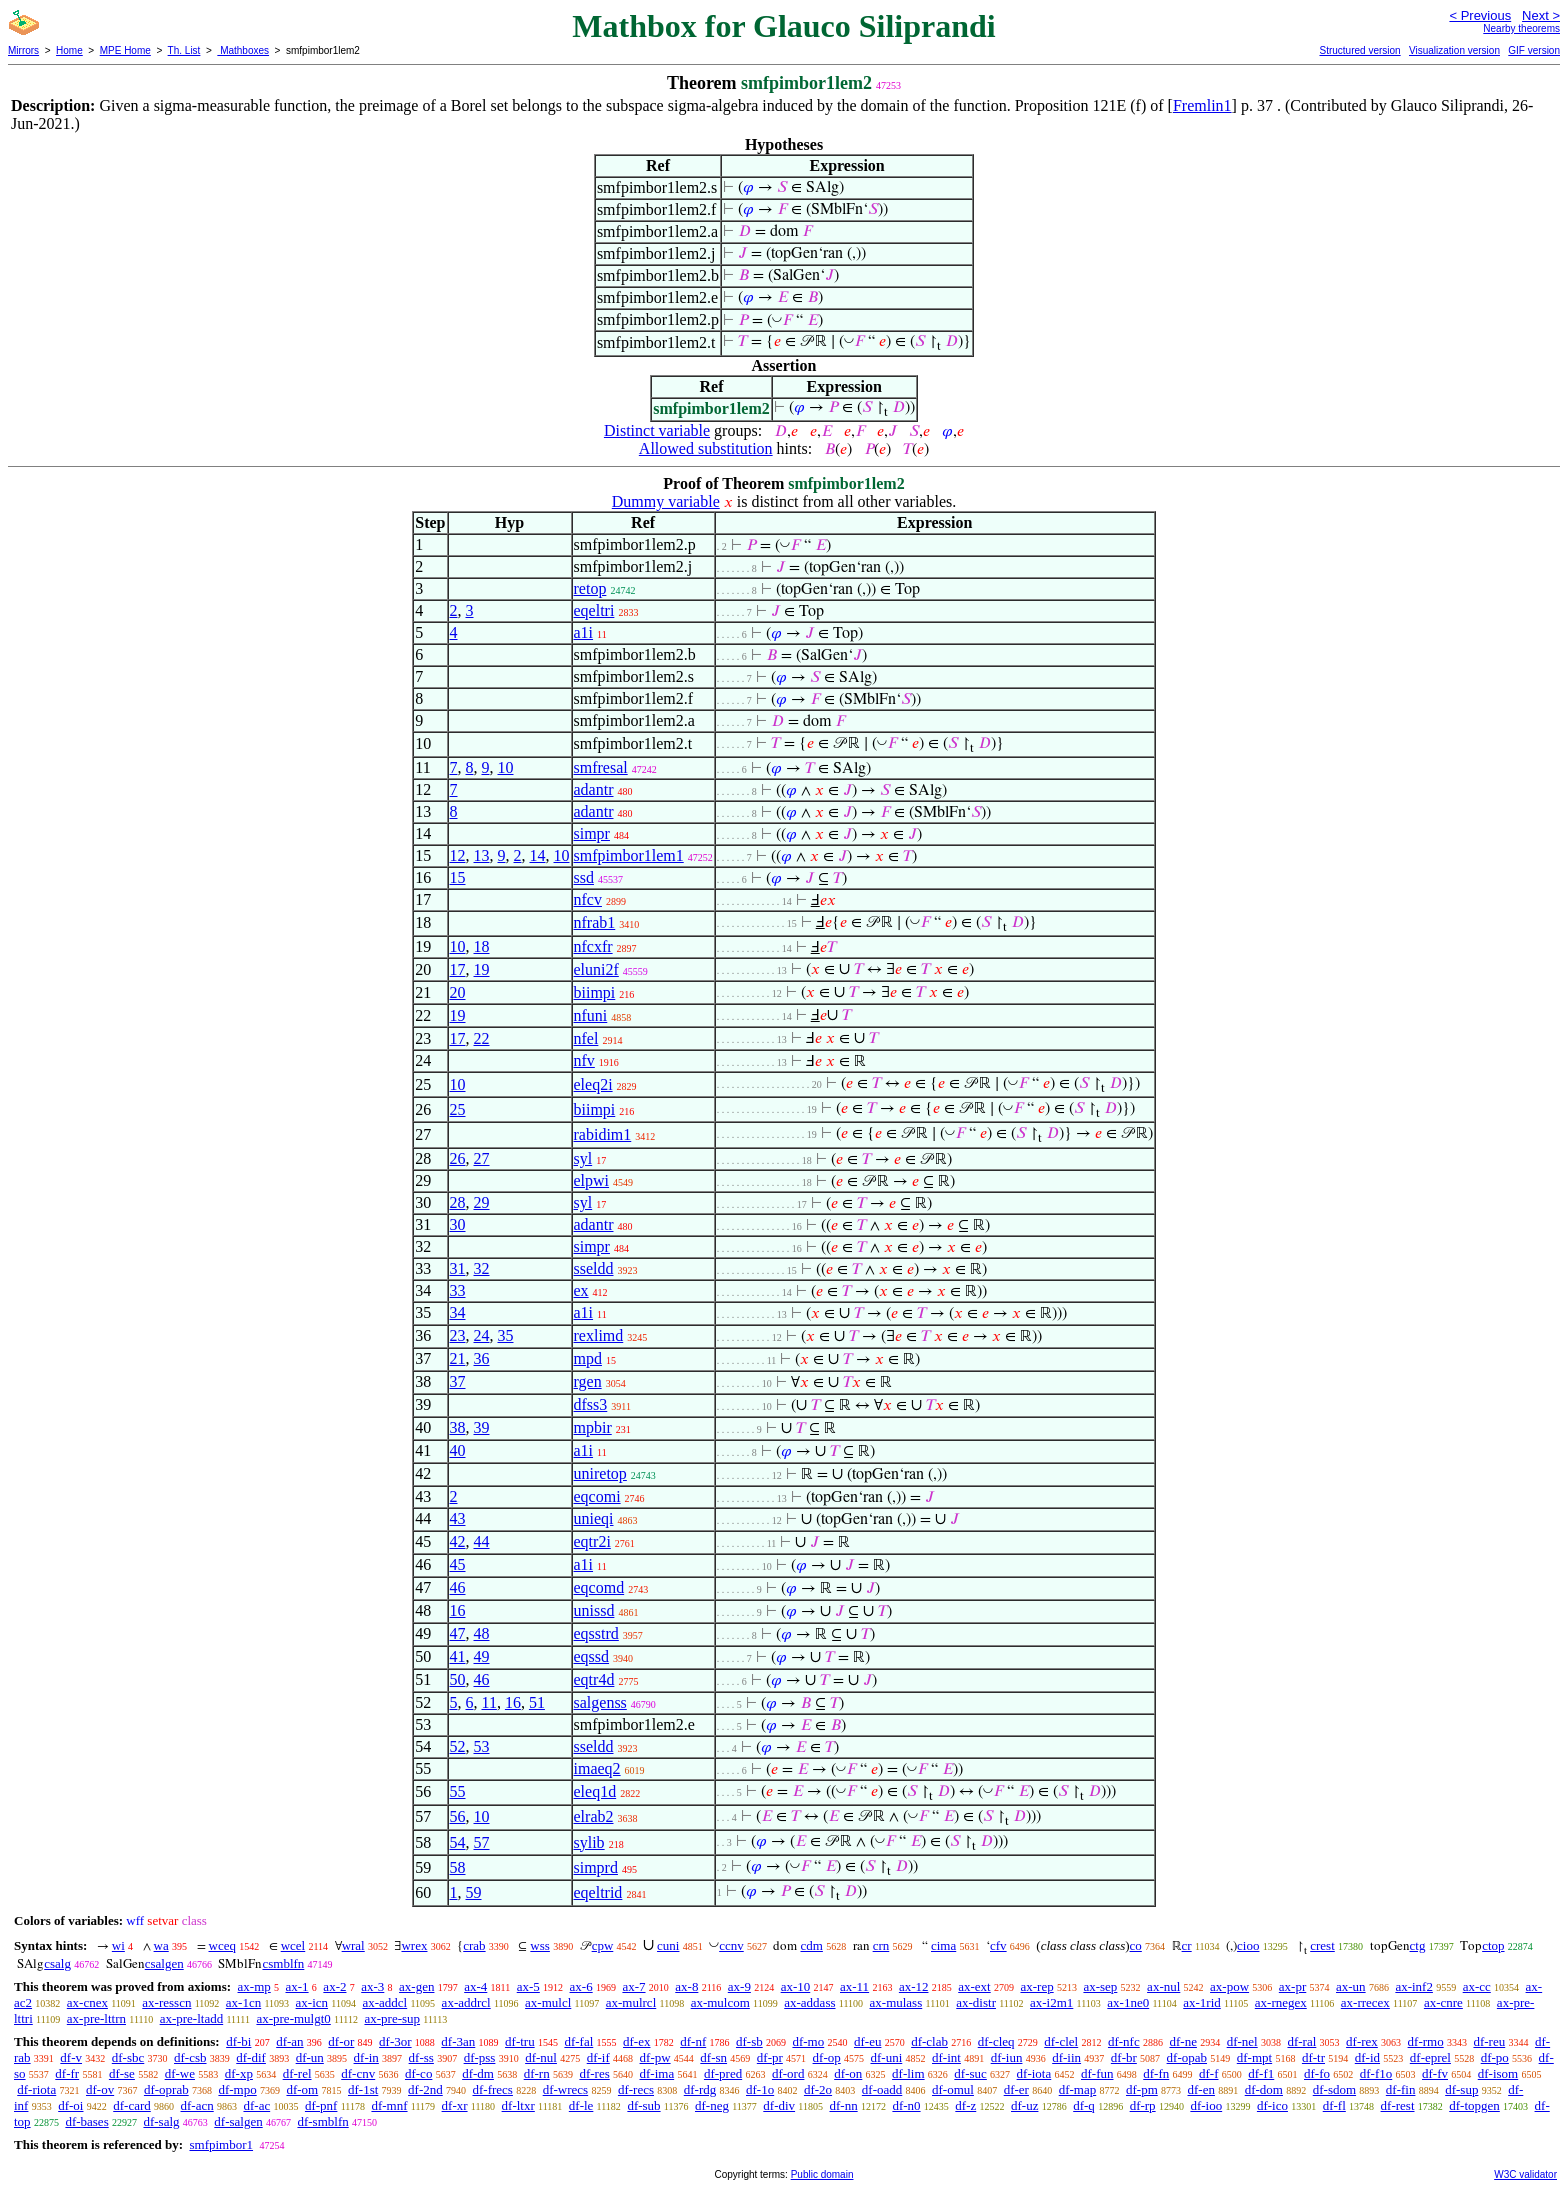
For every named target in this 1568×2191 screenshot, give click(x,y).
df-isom (1498, 2073)
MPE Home (125, 50)
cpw (603, 1945)
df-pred (723, 2073)
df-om (302, 2089)
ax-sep (1100, 1986)
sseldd (594, 1268)
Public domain (822, 2174)
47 (458, 1633)
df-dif (251, 2057)
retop (590, 588)
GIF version (1534, 50)
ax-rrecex (1365, 2002)
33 (458, 1290)
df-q (1084, 2105)
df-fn (1156, 2073)
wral (353, 1945)
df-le (581, 2105)
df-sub (643, 2105)
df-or (341, 2041)
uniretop (600, 1473)
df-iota (1034, 2073)
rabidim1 (603, 1134)
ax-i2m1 (1051, 2002)
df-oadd (882, 2089)
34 (458, 1312)
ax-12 (914, 1986)
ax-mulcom (720, 2002)
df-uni (886, 2057)
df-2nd (425, 2089)
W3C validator (1525, 2174)
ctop (1493, 1945)
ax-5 (528, 1986)
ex (581, 1290)
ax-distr (976, 2002)
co (1136, 1945)
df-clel (1061, 2041)
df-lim (908, 2073)
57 (482, 1842)
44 (482, 1541)
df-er (1016, 2089)
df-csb (190, 2057)
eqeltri (594, 610)
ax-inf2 (1414, 1986)
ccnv (731, 1945)
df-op (827, 2057)
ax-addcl (384, 2002)
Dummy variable (666, 501)
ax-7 (633, 1986)
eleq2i (593, 1084)
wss (540, 1945)
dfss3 (591, 1404)
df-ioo (1206, 2105)
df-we (180, 2073)
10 (506, 767)
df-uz (1024, 2105)
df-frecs (493, 2089)
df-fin (1401, 2089)
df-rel (297, 2073)
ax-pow (1229, 1986)
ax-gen (416, 1986)
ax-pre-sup (392, 2018)
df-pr (770, 2057)
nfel (586, 1038)
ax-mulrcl (631, 2002)
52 (458, 1746)
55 (458, 1791)
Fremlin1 (1202, 105)
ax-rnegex (1281, 2002)
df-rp (1143, 2105)
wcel (293, 1945)
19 (482, 969)
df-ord (788, 2073)
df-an (289, 2041)
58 (458, 1867)
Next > (1541, 15)
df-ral (1301, 2041)
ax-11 (854, 1986)
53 (482, 1746)
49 (482, 1656)
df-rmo (1426, 2041)
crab (474, 1945)
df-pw (655, 2057)
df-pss (480, 2057)
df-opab (1187, 2057)
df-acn (197, 2105)
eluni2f (596, 969)
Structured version (1359, 50)
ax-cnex (87, 2002)
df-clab (929, 2041)
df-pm (1142, 2089)
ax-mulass (896, 2002)
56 (458, 1816)
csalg (57, 1963)
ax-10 (796, 1986)
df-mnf (389, 2105)
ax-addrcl (466, 2002)
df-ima (657, 2073)
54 (458, 1842)
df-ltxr (518, 2105)
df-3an (458, 2041)
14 (538, 855)
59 (474, 1892)
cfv (998, 1945)
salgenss (600, 1702)
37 (458, 1381)
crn (881, 1945)
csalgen (164, 1963)
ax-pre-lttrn (96, 2018)
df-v (71, 2057)
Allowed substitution (706, 448)
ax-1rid (1202, 2002)
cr (1187, 1945)
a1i (584, 632)
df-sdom (1334, 2089)
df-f (1209, 2073)
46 (458, 1587)
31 (458, 1268)
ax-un (1351, 1986)
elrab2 (594, 1816)
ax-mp (254, 1986)
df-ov (100, 2089)
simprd (596, 1867)
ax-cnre (1443, 2002)
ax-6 (581, 1986)
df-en (1201, 2089)
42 (458, 1541)
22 (482, 1038)
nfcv (588, 899)
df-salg (161, 2121)
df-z (965, 2105)
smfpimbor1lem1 (629, 855)
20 (458, 992)
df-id (1367, 2057)
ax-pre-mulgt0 (293, 2018)
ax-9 (739, 1986)
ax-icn (312, 2002)
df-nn (843, 2105)
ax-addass (809, 2002)
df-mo (808, 2041)
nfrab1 (595, 922)
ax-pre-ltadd (192, 2018)
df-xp (239, 2073)
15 (458, 877)
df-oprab (166, 2089)
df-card (132, 2105)
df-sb (749, 2041)
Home (69, 50)
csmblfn (283, 1963)
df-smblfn (322, 2121)
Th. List (184, 50)
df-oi (70, 2105)
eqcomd (599, 1587)
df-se (122, 2073)
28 (458, 1202)
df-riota (36, 2089)
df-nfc (1124, 2041)
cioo (1248, 1945)
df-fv (1435, 2073)
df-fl (1334, 2105)
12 (458, 855)
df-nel (1242, 2041)
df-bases (86, 2121)
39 (482, 1427)
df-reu (1489, 2041)
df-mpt (1254, 2057)
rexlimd (599, 1335)
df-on (848, 2073)
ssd (584, 877)
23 (458, 1335)
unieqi (594, 1518)
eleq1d (595, 1791)
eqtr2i (592, 1541)
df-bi (238, 2041)
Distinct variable (657, 430)
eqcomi (597, 1496)
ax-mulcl (548, 2002)
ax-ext (974, 1986)
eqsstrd (596, 1633)
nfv (584, 1060)
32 (482, 1268)
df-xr (455, 2105)
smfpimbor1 (221, 2144)
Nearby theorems (1521, 28)
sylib (589, 1842)
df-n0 (906, 2105)
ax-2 (334, 1986)
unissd (594, 1610)
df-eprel (1430, 2057)
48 (482, 1633)
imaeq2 (597, 1768)
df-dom (1264, 2089)
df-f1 (1261, 2073)
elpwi (592, 1180)
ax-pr (1292, 1986)
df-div (779, 2105)
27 (482, 1158)
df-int (946, 2057)
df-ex (636, 2041)
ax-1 (297, 1986)
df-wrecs (565, 2089)
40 (458, 1450)
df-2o (818, 2089)
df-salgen (238, 2121)
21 (458, 1358)
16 (458, 1610)
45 (458, 1564)
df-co (418, 2073)
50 (458, 1679)
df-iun (1007, 2057)
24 (482, 1335)
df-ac (256, 2105)
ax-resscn (166, 2002)
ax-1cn (243, 2002)
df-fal (578, 2041)
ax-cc (1477, 1986)
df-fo (1317, 2073)
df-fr (67, 2073)
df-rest (1398, 2105)
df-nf (693, 2041)
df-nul (541, 2057)
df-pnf (321, 2105)
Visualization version (1454, 50)
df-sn (713, 2057)
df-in (366, 2057)
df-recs (636, 2089)
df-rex (1362, 2041)
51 (537, 1702)
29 (482, 1202)
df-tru (520, 2041)
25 (458, 1109)
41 (458, 1656)
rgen (588, 1381)
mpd (588, 1358)
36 (482, 1358)
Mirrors (23, 50)
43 (458, 1518)
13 (482, 855)
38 (458, 1427)
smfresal (601, 767)
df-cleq (996, 2041)
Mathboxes (243, 50)
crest (1322, 1945)
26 (458, 1158)
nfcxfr (593, 946)
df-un (310, 2057)
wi (118, 1945)
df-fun (1097, 2073)
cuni (668, 1945)
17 (458, 969)
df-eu (867, 2041)
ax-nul (1163, 1986)
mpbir (593, 1427)
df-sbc (128, 2057)
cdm (811, 1945)
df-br (1124, 2057)
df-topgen (1474, 2105)
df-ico (1272, 2105)
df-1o (760, 2089)
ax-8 (686, 1986)
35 (506, 1335)
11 (489, 1702)
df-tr (1313, 2057)
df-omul (953, 2089)
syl (583, 1158)
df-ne (1182, 2041)
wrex (414, 1945)
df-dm (478, 2073)
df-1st (363, 2089)
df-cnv (358, 2073)
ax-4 (475, 1986)
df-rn (537, 2073)
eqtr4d (594, 1679)
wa (161, 1945)
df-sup (1461, 2089)
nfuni (591, 1015)
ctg (1418, 1945)
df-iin (1066, 2057)
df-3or (395, 2041)
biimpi (595, 992)
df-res (594, 2073)
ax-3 (372, 1986)
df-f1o (1376, 2073)
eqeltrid (598, 1892)
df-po (1495, 2057)
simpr (592, 833)
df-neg (712, 2105)
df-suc (970, 2073)
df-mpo (237, 2089)
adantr (594, 789)
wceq (222, 1945)
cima (943, 1945)
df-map (1078, 2089)
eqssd (592, 1656)
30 (458, 1224)
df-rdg (700, 2089)
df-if (598, 2057)
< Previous (1480, 15)
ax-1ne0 (1128, 2002)
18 (482, 946)
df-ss (421, 2057)
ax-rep (1036, 1986)
